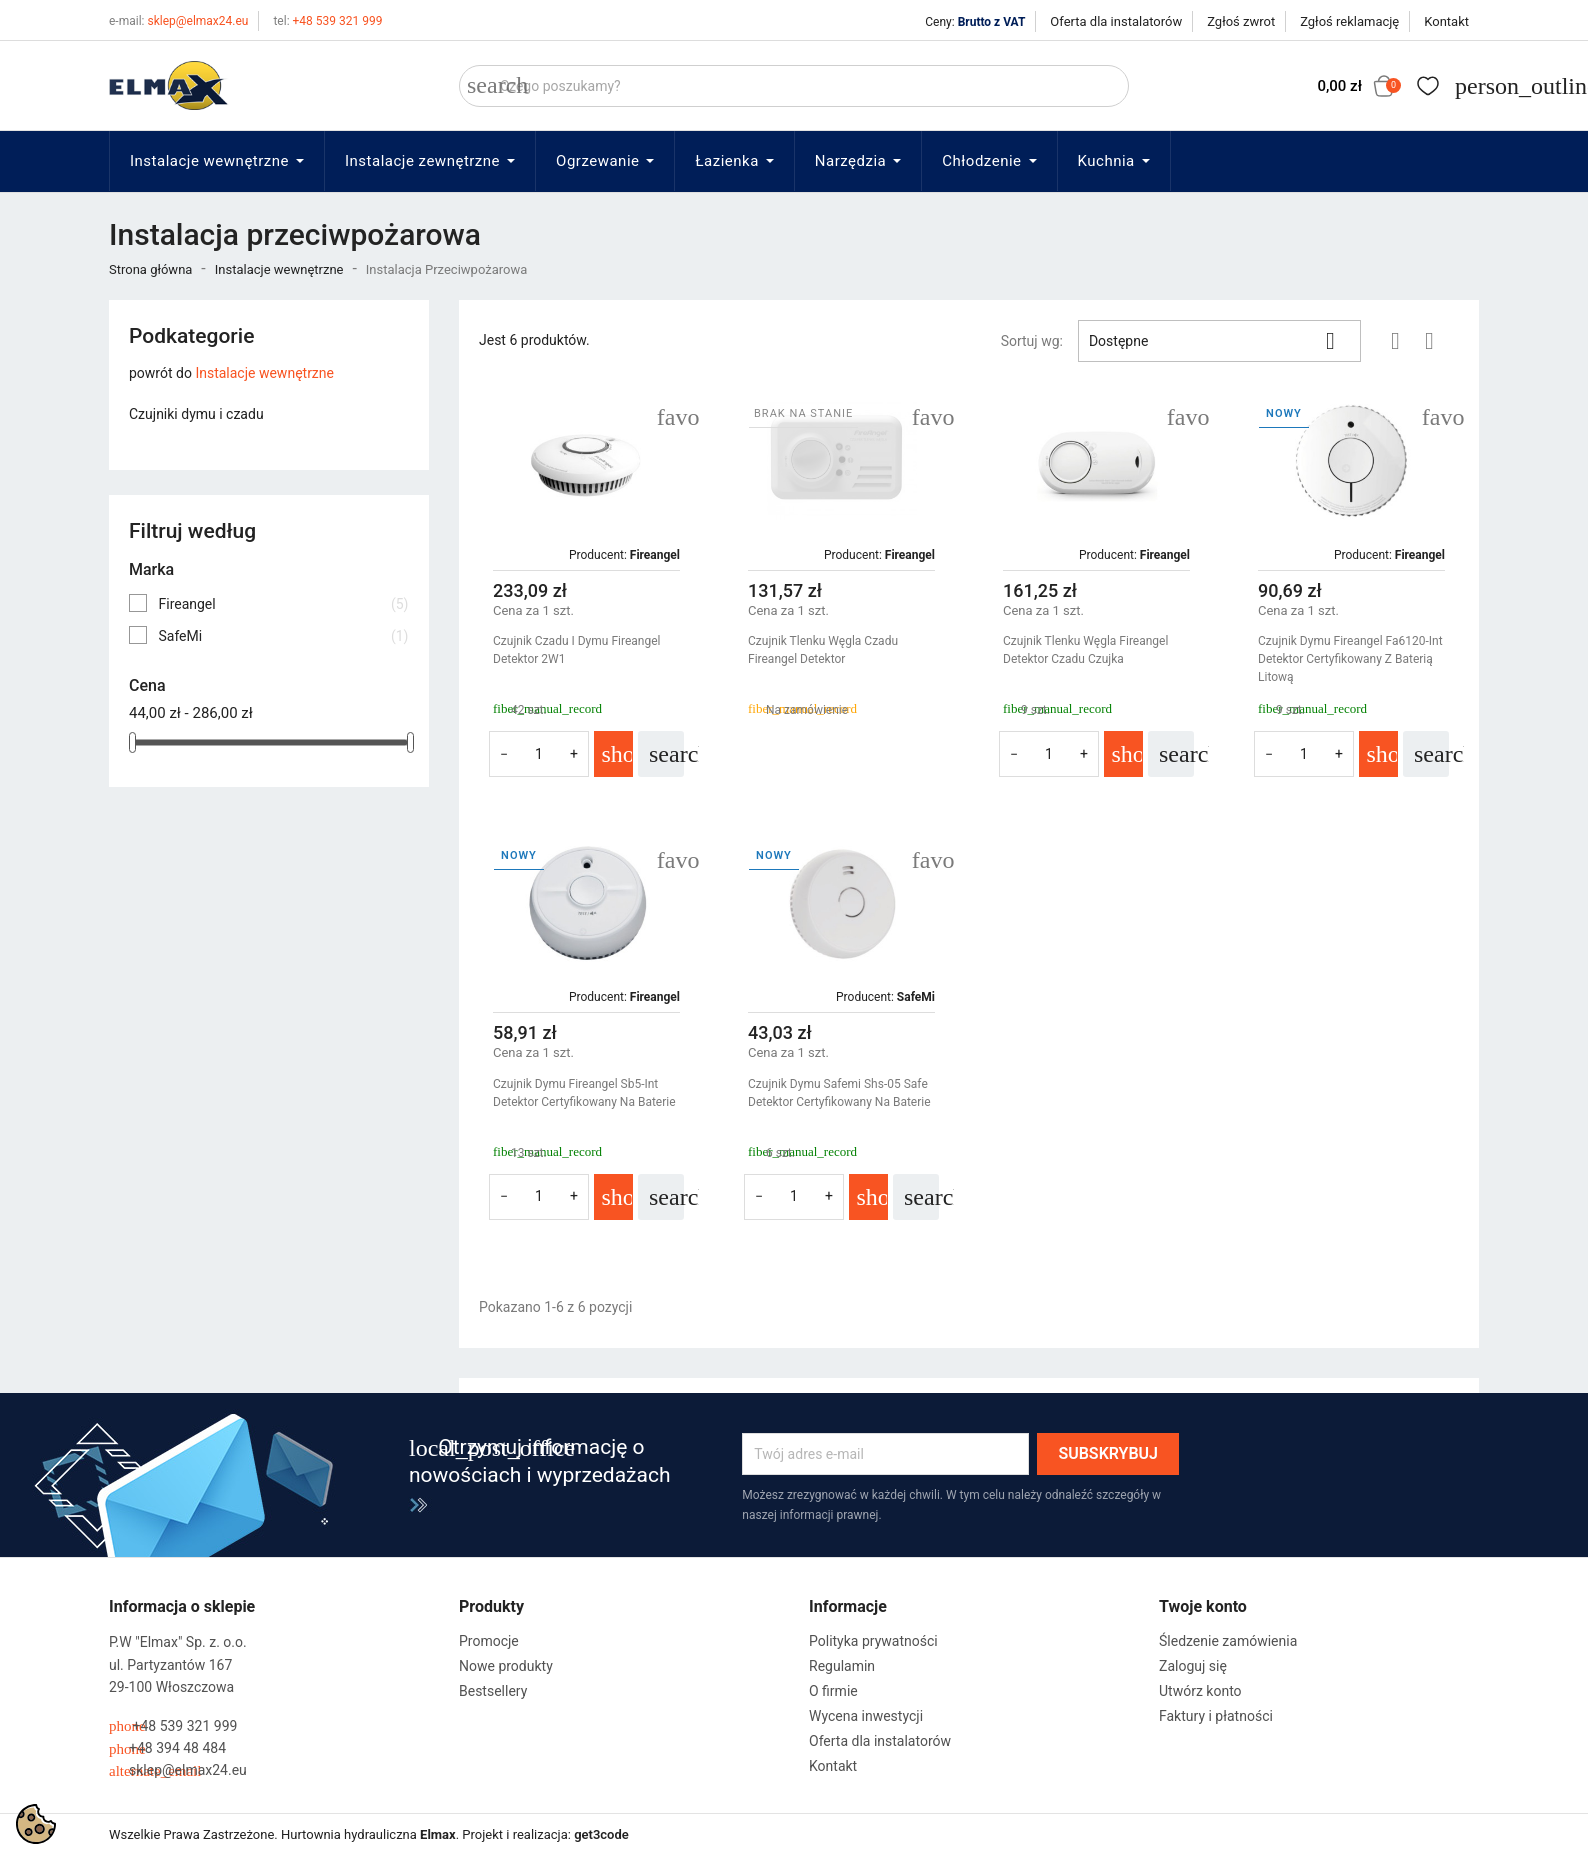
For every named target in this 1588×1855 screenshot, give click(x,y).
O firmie (833, 1691)
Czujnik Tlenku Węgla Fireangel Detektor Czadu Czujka (1085, 650)
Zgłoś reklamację (1349, 21)
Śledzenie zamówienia (1228, 1641)
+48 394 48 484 (167, 1748)
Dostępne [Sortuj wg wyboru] (1219, 341)
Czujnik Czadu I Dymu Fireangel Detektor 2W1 (576, 650)
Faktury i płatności (1216, 1716)
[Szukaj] (794, 86)
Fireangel (283, 604)
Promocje (489, 1641)
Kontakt (1446, 21)
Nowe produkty (506, 1666)
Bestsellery (493, 1691)
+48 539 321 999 (327, 21)
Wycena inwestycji (866, 1716)
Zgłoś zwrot (1241, 21)
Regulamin (842, 1666)
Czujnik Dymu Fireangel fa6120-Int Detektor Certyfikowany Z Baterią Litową (1350, 659)
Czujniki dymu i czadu (196, 414)
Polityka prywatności (873, 1641)
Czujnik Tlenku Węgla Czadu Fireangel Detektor (823, 650)
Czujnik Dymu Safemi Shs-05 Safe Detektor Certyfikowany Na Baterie (839, 1093)
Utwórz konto (1200, 1691)
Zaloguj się (1193, 1666)
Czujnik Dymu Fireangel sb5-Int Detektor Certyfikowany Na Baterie (584, 1093)
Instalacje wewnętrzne (264, 373)
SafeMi (283, 636)
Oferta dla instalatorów (1116, 21)
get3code (601, 1834)
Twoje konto (1203, 1606)
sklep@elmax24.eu (178, 21)
